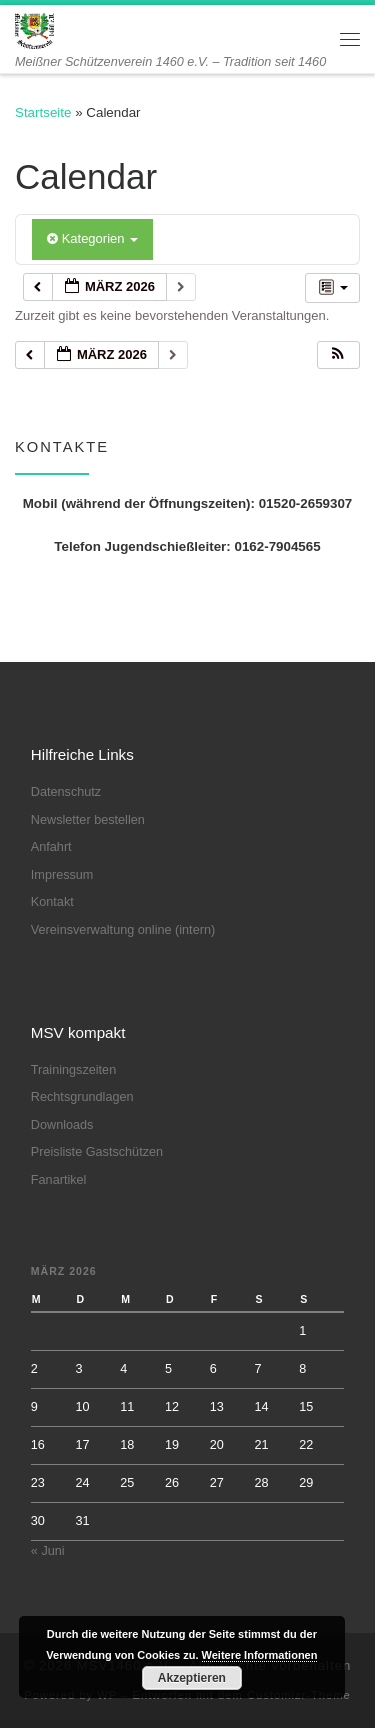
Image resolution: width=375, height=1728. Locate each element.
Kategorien (92, 238)
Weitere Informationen (260, 1655)
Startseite (43, 112)
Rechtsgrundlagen (82, 1097)
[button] (338, 355)
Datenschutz (66, 792)
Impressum (62, 875)
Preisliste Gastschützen (97, 1152)
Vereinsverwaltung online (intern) (123, 930)
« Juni (48, 1551)
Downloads (62, 1125)
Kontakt (52, 902)
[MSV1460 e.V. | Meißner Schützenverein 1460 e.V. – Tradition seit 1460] (34, 29)
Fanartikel (59, 1180)
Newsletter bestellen (88, 820)
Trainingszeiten (73, 1070)
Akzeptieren (192, 1678)
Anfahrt (51, 847)
